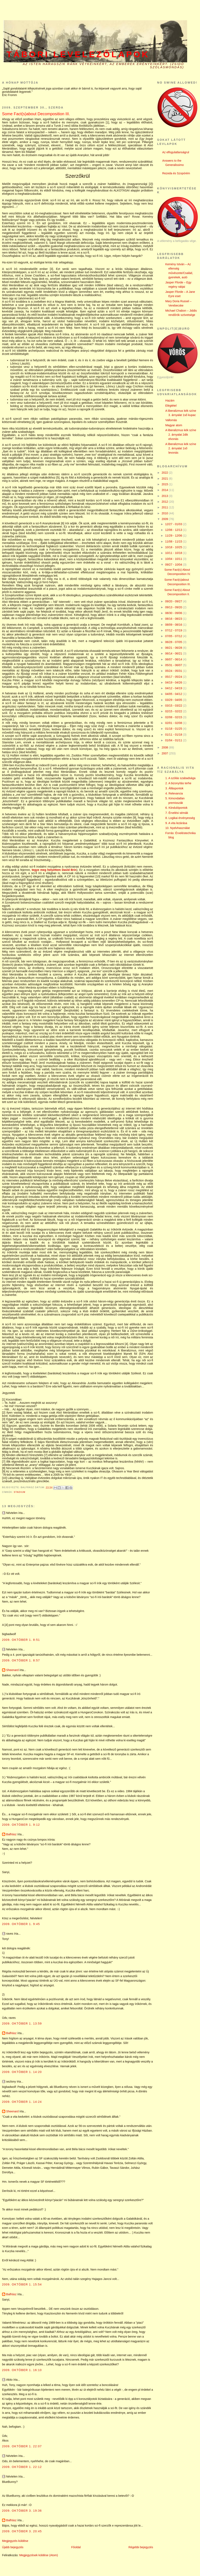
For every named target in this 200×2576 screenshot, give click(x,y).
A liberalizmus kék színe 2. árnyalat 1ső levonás (180, 448)
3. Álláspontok (174, 788)
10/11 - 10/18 (174, 553)
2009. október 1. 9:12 (21, 1824)
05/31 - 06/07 (174, 665)
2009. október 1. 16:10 (22, 2370)
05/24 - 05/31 (174, 670)
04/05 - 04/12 (174, 694)
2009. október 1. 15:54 (22, 2284)
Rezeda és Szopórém (176, 173)
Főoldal (76, 2547)
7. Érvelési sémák (176, 812)
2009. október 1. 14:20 (22, 2072)
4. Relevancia (174, 793)
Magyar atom (173, 425)
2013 (165, 496)
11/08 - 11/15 (174, 541)
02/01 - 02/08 (174, 723)
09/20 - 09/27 (174, 601)
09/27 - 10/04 (174, 564)
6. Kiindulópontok (176, 807)
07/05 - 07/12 (174, 636)
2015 (165, 484)
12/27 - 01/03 (174, 524)
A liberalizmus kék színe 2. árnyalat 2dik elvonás (180, 434)
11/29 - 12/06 (174, 535)
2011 (165, 507)
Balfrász (11, 1834)
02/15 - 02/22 (174, 711)
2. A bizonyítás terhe (178, 783)
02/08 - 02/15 (174, 717)
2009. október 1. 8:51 (21, 1639)
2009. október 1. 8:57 (21, 1660)
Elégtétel (171, 405)
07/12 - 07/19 (174, 630)
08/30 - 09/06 (174, 613)
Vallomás (171, 420)
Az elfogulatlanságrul (175, 152)
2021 (165, 478)
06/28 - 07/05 (174, 642)
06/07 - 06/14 (174, 659)
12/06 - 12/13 (174, 529)
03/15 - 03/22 (174, 705)
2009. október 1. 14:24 (22, 2101)
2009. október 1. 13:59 (22, 2023)
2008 (165, 747)
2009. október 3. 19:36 (22, 2510)
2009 (165, 519)
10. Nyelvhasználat (177, 828)
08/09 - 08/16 (174, 624)
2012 (165, 501)
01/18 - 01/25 (174, 728)
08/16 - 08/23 (174, 618)
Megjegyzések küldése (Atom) (38, 2555)
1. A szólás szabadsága (180, 778)
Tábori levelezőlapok (78, 54)
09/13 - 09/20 (174, 607)
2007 (165, 753)
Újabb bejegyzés (12, 2547)
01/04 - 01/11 (174, 740)
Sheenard (12, 1670)
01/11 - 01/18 (174, 734)
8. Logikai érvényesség (180, 818)
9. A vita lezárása (176, 823)
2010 (165, 513)
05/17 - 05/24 (174, 676)
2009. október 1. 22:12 (22, 2467)
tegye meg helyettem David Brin (54, 869)
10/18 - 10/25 (174, 547)
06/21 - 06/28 (174, 647)
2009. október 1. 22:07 (22, 2446)
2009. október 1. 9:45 (21, 1924)
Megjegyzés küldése (15, 2540)
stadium (19, 1492)
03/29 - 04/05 (174, 699)
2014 (165, 490)
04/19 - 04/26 (174, 682)
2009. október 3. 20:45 (22, 2531)
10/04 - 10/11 (174, 558)
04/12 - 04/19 (174, 688)
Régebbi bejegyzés (141, 2547)
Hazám (169, 400)
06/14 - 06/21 (174, 653)
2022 (165, 472)
